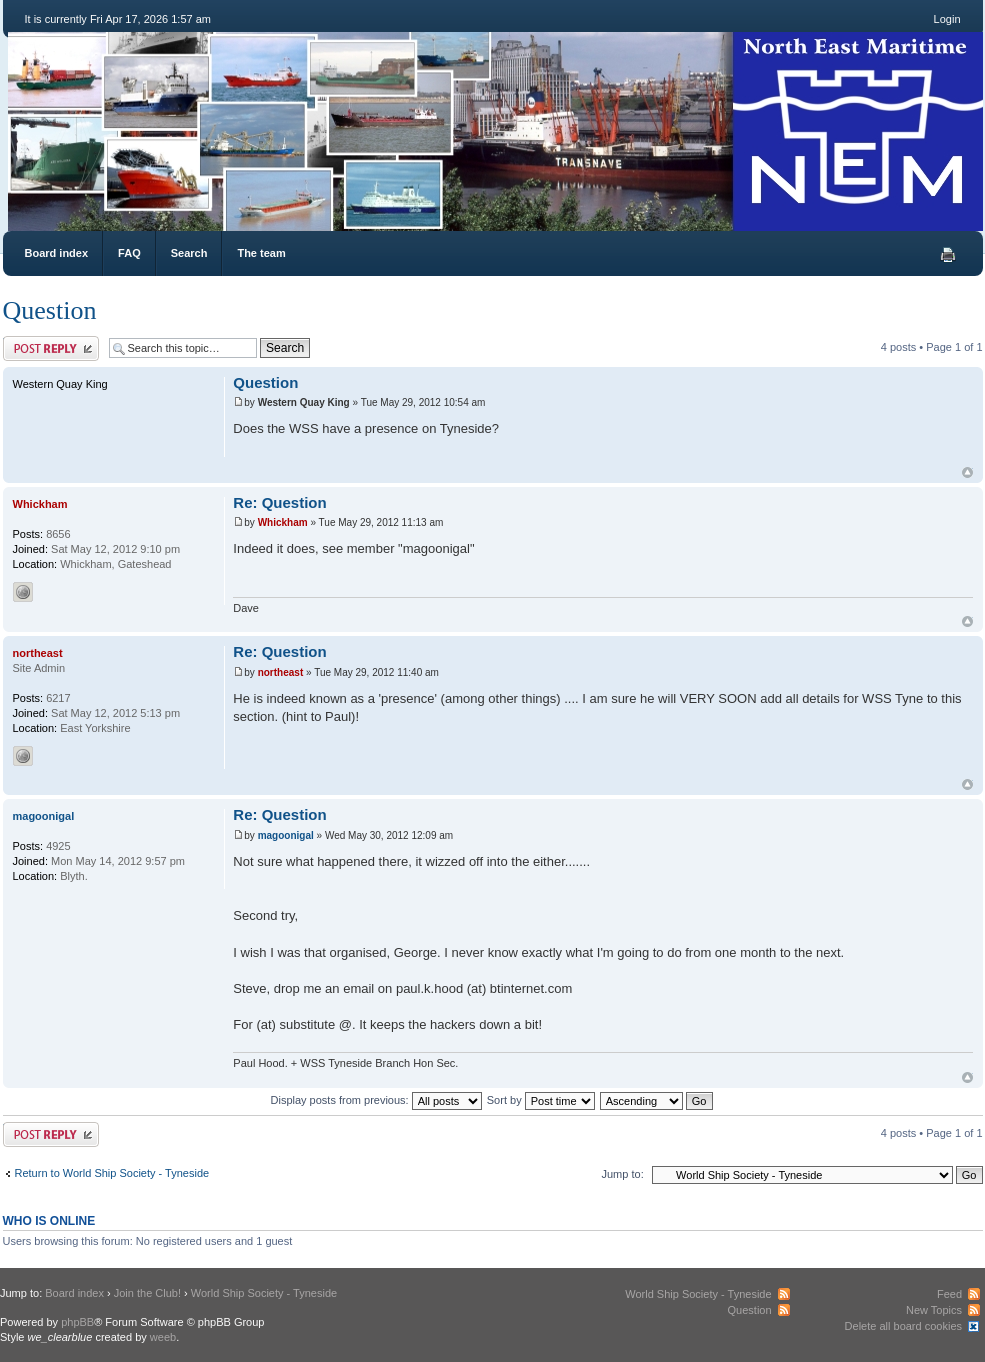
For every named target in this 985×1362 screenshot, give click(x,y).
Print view (948, 255)
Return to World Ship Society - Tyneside (112, 1173)
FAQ (129, 253)
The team (261, 253)
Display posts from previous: (376, 1100)
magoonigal (286, 835)
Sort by (541, 1100)
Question (50, 310)
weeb (163, 1337)
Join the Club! (147, 1293)
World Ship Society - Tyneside (264, 1293)
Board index (57, 253)
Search (189, 253)
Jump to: (623, 1174)
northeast (281, 672)
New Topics (934, 1310)
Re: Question (279, 502)
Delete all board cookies (903, 1326)
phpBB (77, 1322)
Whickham (283, 522)
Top (967, 472)
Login (947, 19)
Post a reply (51, 348)
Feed (949, 1294)
